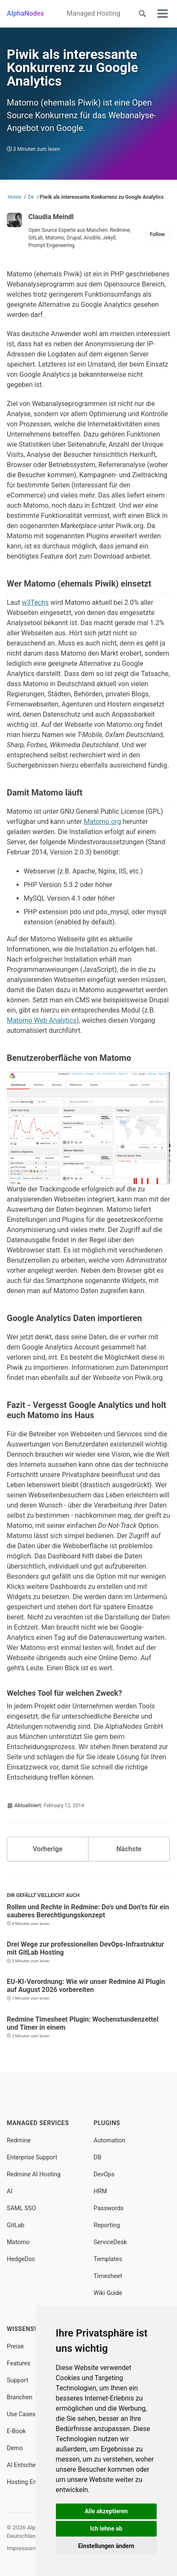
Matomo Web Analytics (42, 1020)
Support (17, 2380)
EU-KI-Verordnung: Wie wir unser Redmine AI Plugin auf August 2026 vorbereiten (86, 1986)
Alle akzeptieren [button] (106, 2511)
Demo (15, 2448)
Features (18, 2363)
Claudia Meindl (51, 217)
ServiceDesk (110, 2242)
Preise (15, 2346)
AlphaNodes (25, 13)
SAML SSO (21, 2208)
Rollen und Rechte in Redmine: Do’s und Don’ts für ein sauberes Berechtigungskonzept (88, 1911)
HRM (100, 2191)
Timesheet (108, 2276)
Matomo (18, 2242)
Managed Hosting (93, 13)
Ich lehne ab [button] (106, 2528)
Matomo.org (102, 822)
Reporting (107, 2225)
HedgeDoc (21, 2259)
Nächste (128, 1849)
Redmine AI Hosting (34, 2174)
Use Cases (21, 2414)
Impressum (21, 2548)
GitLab (16, 2225)
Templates (108, 2259)
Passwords (109, 2208)
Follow (157, 234)
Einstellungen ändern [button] (106, 2546)
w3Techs (35, 602)
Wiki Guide (108, 2293)
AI (9, 2191)
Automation (109, 2140)
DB (97, 2157)
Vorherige (47, 1849)
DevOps (104, 2174)
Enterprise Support (32, 2157)
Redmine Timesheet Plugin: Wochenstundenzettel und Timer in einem (82, 2023)
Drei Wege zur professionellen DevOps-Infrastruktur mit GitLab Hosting (85, 1948)
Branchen (19, 2397)
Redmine (18, 2140)
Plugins (107, 2123)
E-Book (16, 2431)
